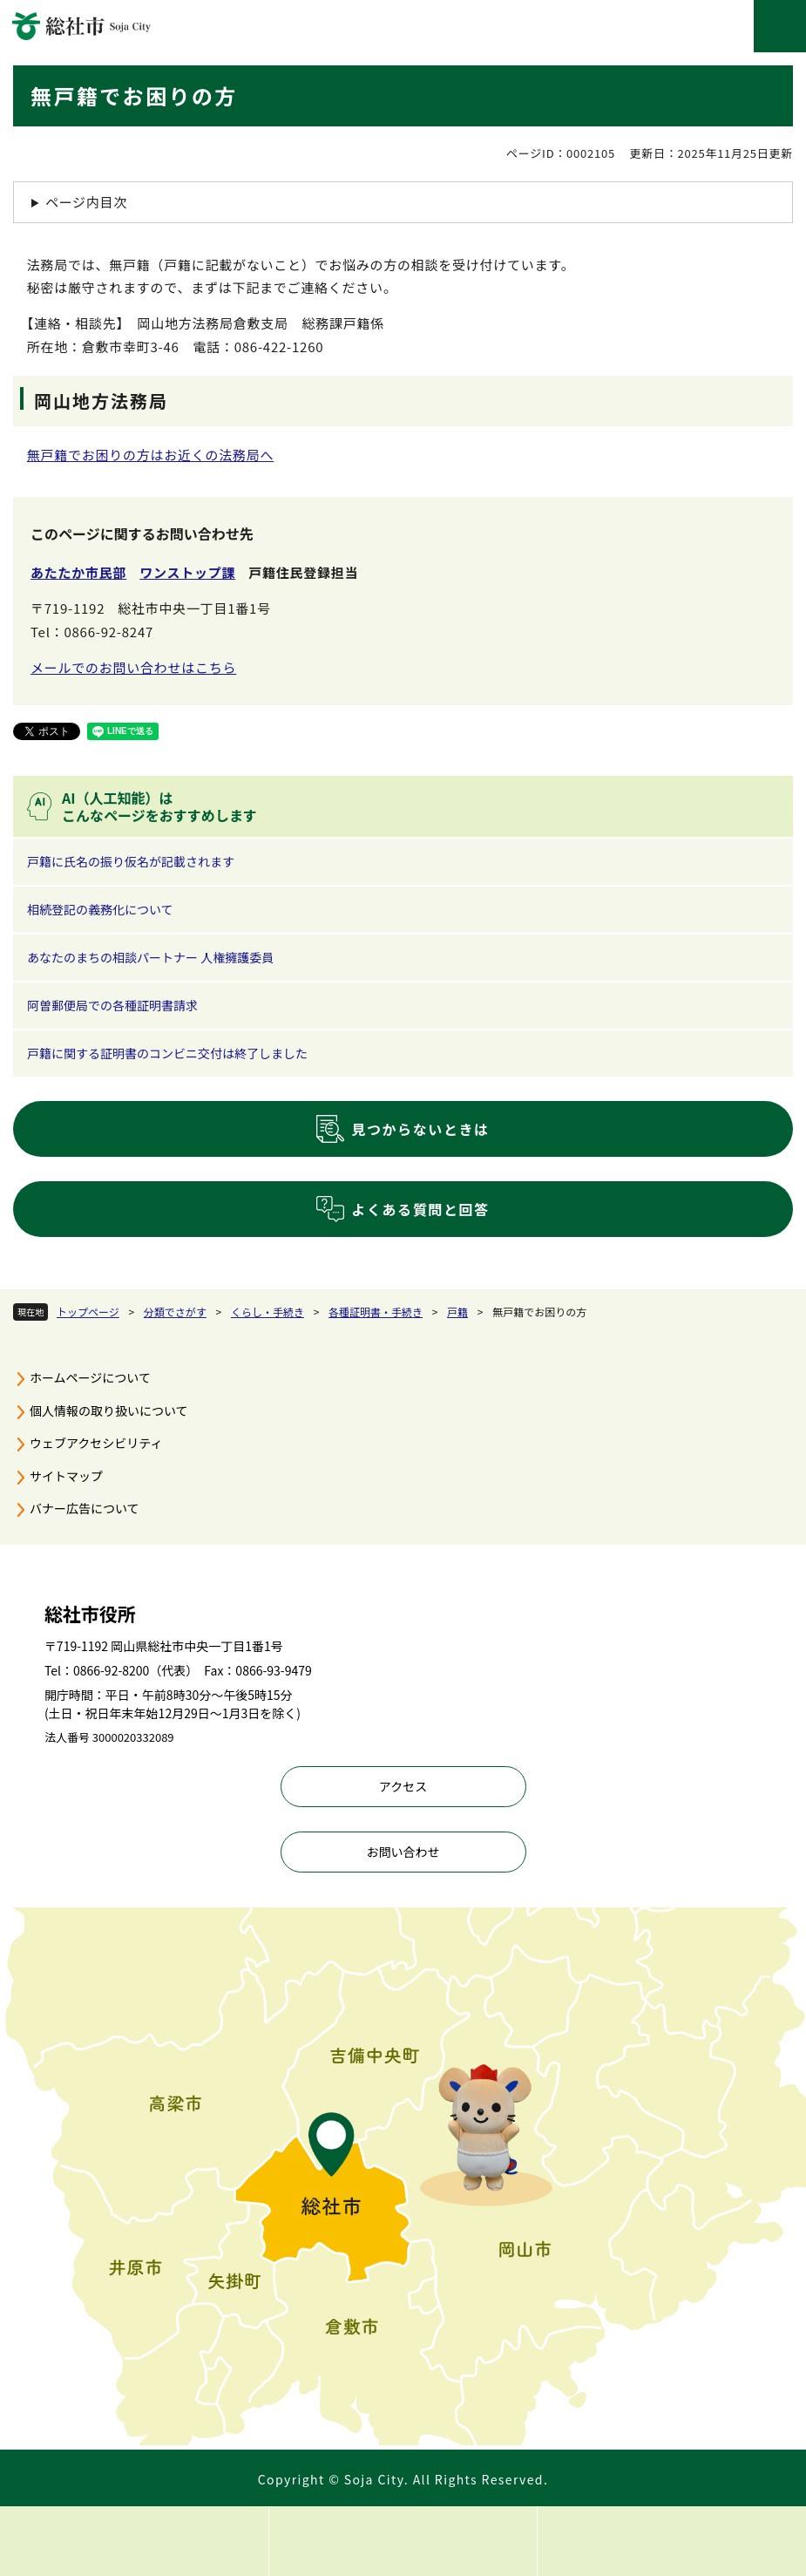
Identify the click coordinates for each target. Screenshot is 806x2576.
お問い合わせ (403, 1851)
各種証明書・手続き (375, 1311)
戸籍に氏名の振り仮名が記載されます (130, 861)
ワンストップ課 (187, 572)
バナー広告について (84, 1508)
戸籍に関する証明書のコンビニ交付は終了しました (167, 1053)
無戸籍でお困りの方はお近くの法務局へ (150, 454)
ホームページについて (90, 1377)
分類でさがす (175, 1311)
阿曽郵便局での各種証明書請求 (112, 1005)
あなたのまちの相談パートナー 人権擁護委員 (150, 957)
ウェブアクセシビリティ (96, 1442)
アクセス (403, 1786)
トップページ (88, 1311)
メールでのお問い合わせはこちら (133, 667)
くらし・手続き (267, 1311)
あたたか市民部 (78, 572)
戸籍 (457, 1311)
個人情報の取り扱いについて (109, 1410)
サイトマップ (66, 1476)
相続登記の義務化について (100, 909)
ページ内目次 (86, 202)
